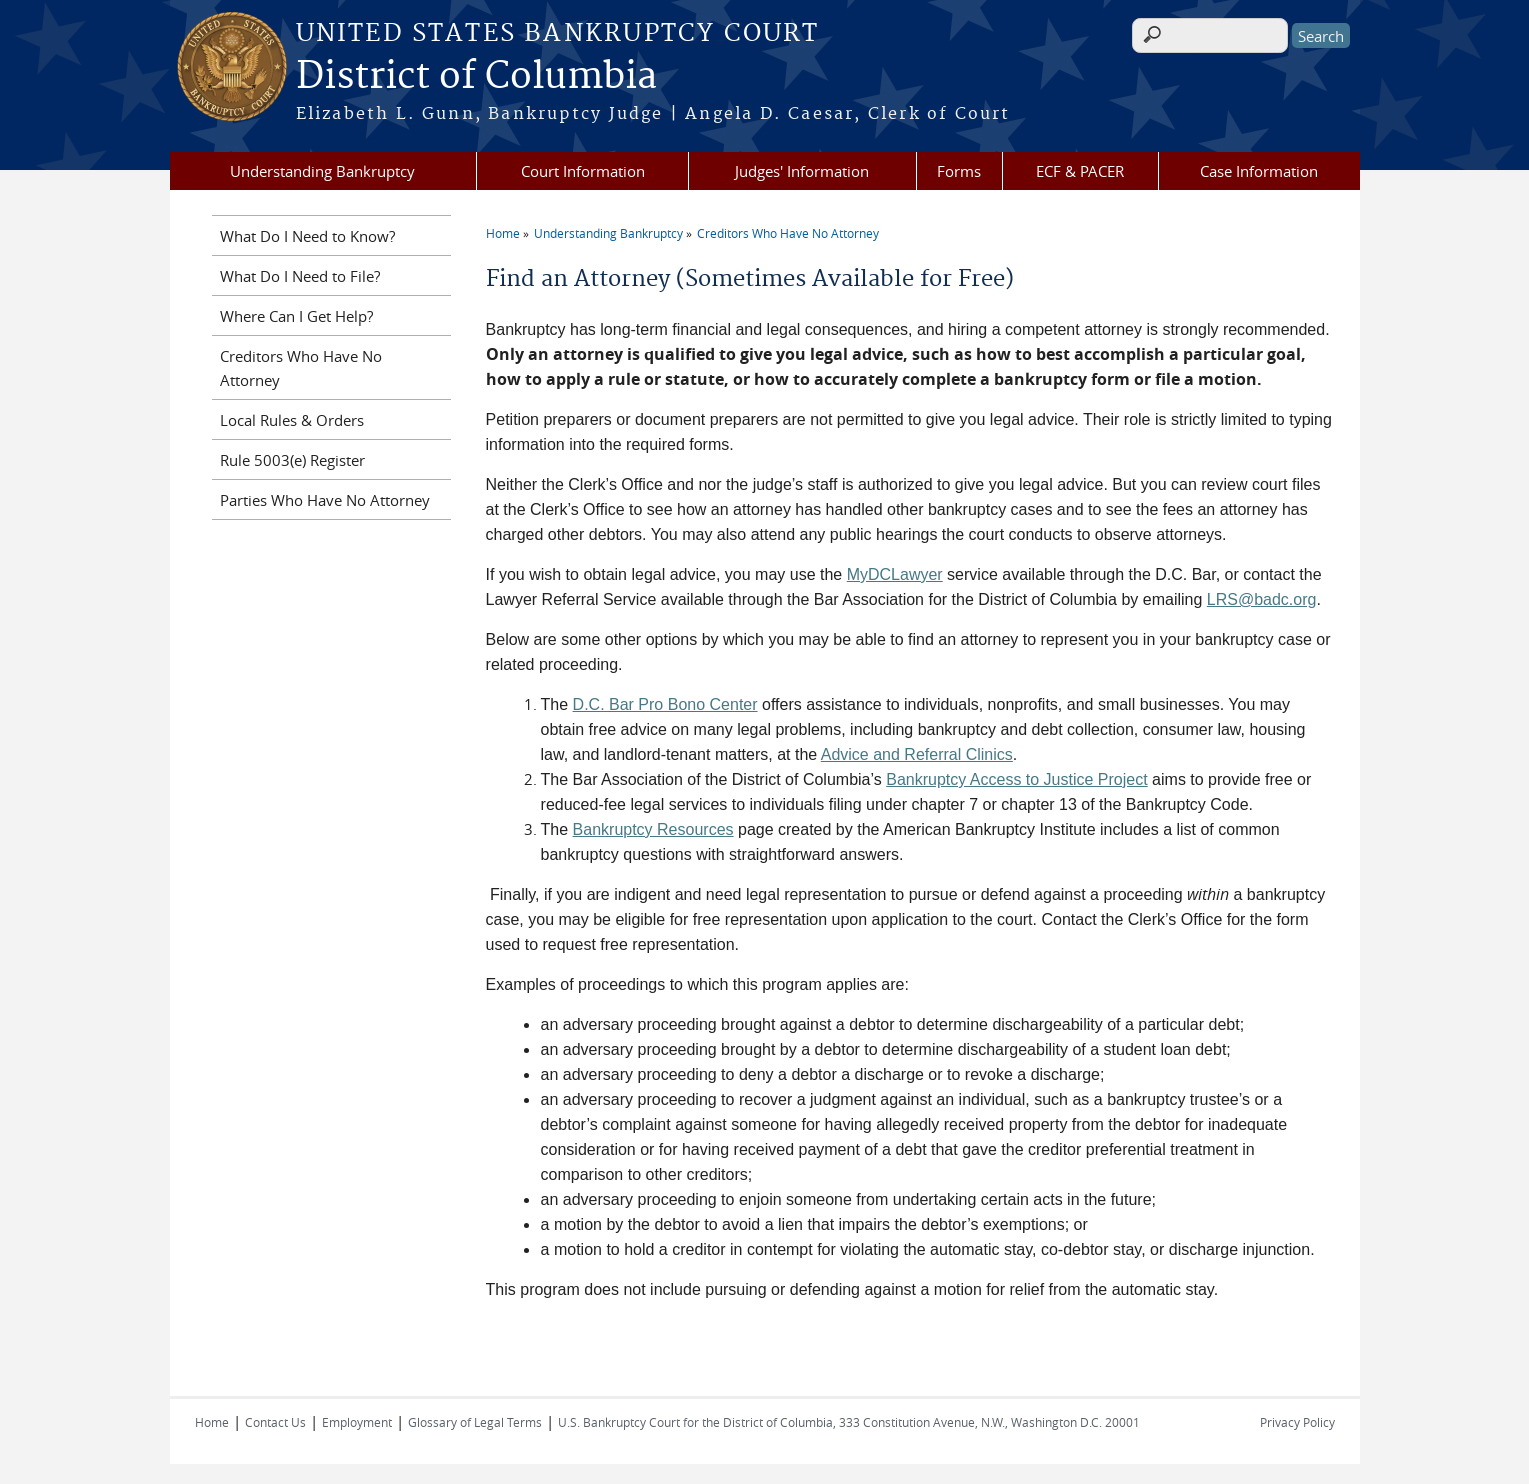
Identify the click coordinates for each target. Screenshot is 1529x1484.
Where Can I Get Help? (296, 316)
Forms (959, 171)
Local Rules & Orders (292, 420)
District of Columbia (476, 77)
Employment (357, 1422)
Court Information (583, 171)
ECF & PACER (1080, 171)
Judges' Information (802, 171)
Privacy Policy (1297, 1422)
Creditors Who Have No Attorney (788, 233)
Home (503, 233)
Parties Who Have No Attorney (325, 500)
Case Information (1259, 171)
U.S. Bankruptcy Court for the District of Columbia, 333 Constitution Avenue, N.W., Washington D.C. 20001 (849, 1422)
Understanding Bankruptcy (322, 171)
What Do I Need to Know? (307, 236)
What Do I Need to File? (300, 276)
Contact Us (275, 1422)
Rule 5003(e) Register (292, 460)
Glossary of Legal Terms (475, 1422)
